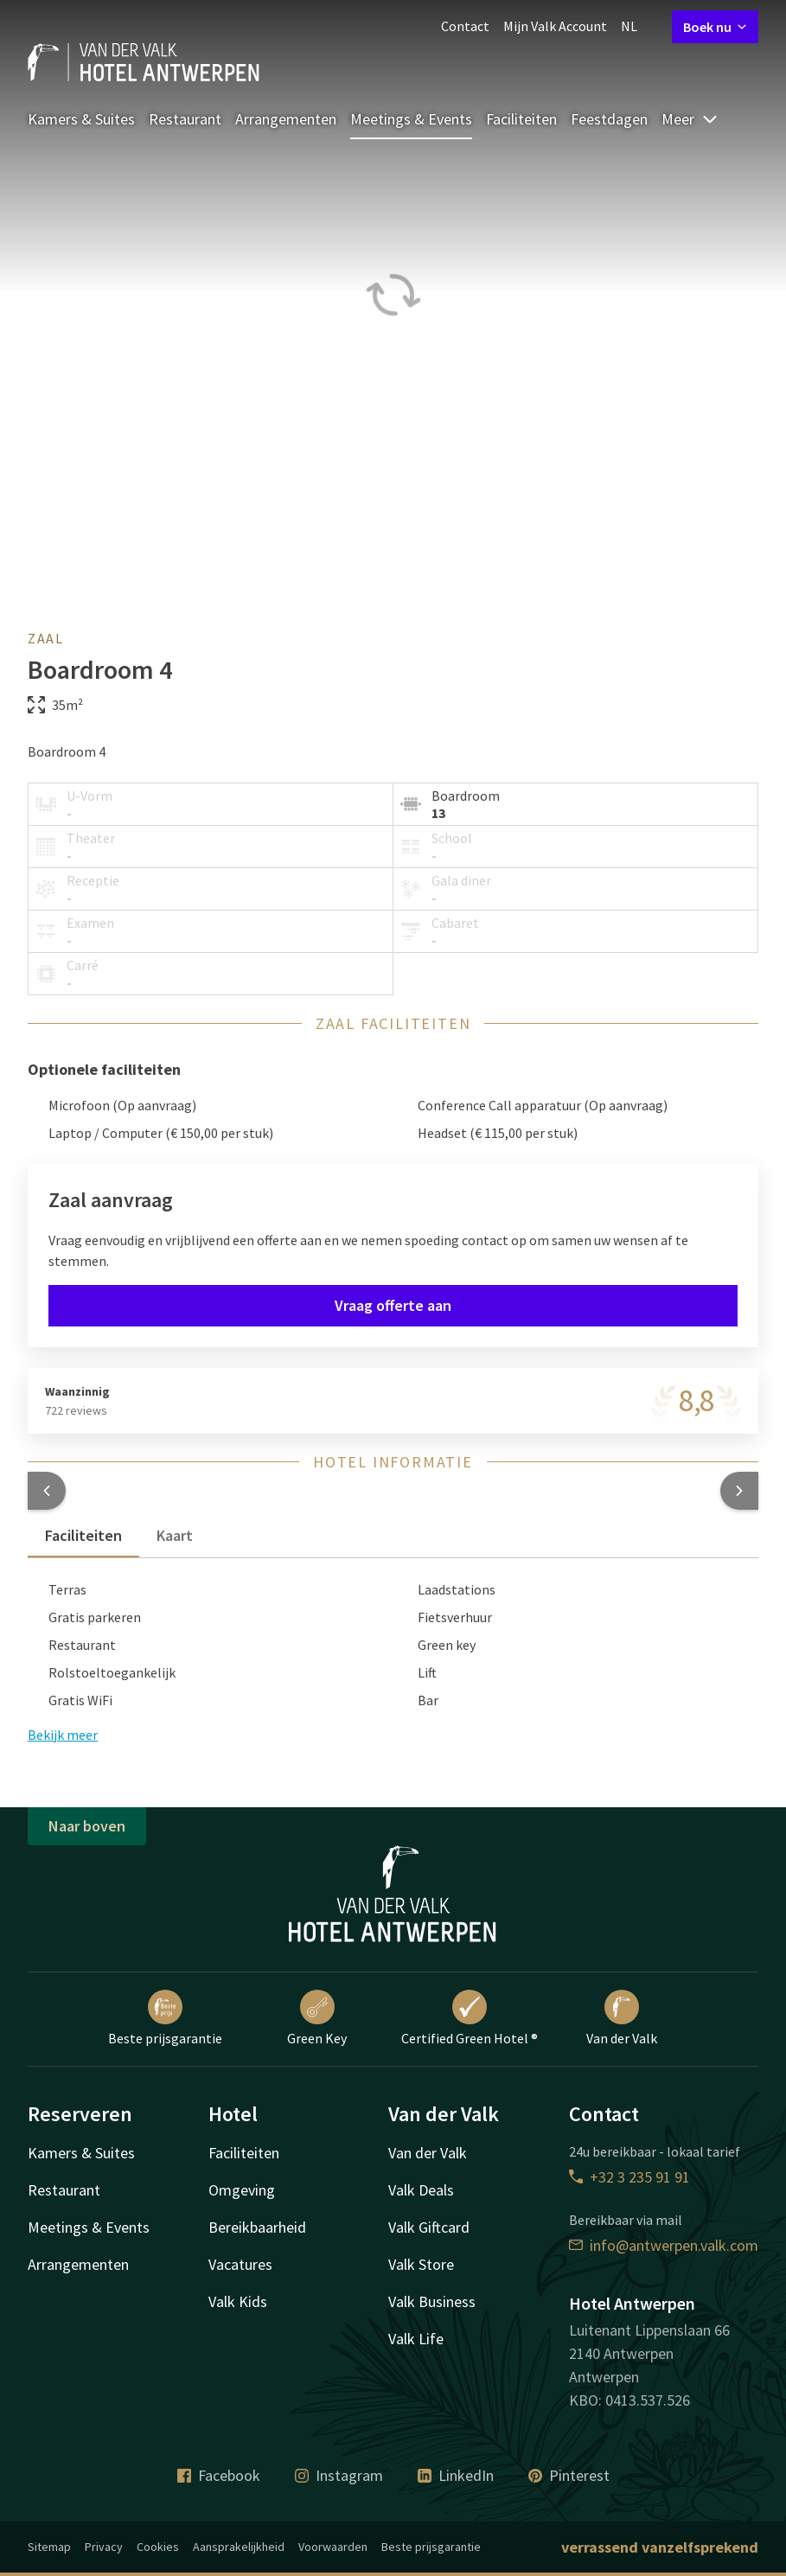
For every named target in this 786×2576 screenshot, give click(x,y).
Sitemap (49, 2546)
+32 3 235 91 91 (629, 2177)
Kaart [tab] (175, 1535)
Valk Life (416, 2339)
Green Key (317, 2018)
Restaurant (185, 119)
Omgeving (241, 2190)
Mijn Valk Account (555, 26)
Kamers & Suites (81, 119)
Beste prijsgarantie (165, 2018)
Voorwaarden (332, 2546)
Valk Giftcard (429, 2227)
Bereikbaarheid (257, 2227)
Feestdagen (609, 119)
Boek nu (715, 26)
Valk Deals (421, 2190)
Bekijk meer (63, 1734)
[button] (47, 1491)
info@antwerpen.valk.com (663, 2245)
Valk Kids (237, 2301)
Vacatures (240, 2264)
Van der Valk (621, 2018)
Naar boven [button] (86, 1826)
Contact (465, 26)
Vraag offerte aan (393, 1305)
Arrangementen (285, 119)
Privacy (104, 2546)
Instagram (339, 2475)
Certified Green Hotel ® (469, 2018)
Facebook (218, 2475)
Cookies (158, 2546)
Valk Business (432, 2301)
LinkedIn (456, 2475)
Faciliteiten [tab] (83, 1535)
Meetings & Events (411, 119)
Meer (690, 119)
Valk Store (421, 2264)
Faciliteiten (521, 119)
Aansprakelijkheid (238, 2546)
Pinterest (569, 2475)
